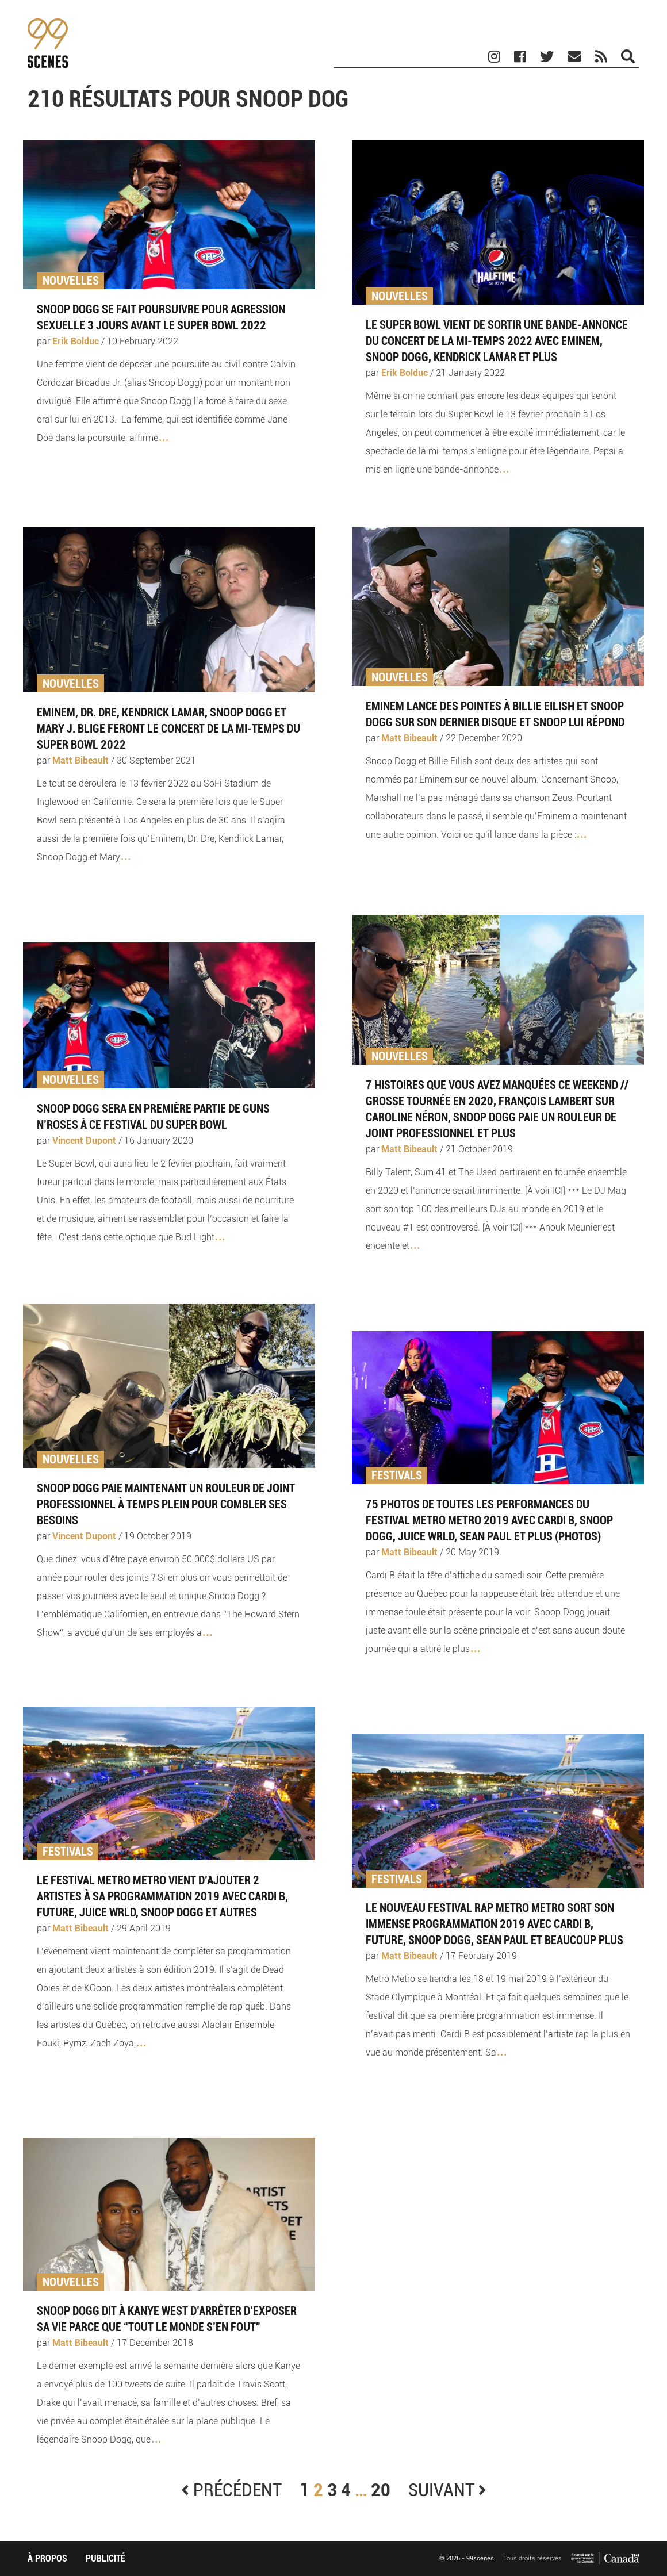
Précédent (231, 2490)
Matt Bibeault (80, 760)
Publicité (105, 2558)
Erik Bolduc (75, 341)
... (163, 435)
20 (380, 2490)
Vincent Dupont (84, 1140)
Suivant (447, 2490)
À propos (47, 2558)
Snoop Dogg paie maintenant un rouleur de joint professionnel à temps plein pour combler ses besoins (166, 1504)
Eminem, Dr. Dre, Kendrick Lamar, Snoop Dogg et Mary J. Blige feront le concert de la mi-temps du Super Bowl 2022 (168, 729)
